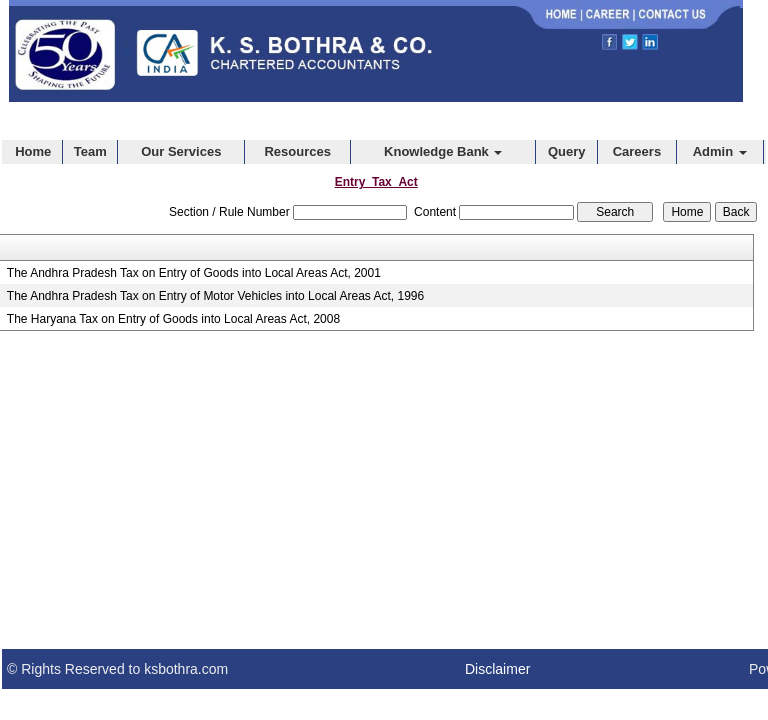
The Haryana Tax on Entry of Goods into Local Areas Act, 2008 (173, 319)
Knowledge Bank (443, 151)
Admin (720, 151)
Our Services (181, 151)
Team (90, 151)
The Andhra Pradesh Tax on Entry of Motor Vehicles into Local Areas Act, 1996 (215, 296)
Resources (297, 151)
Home (33, 151)
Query (567, 151)
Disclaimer (497, 669)
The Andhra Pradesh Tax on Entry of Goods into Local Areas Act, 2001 (194, 273)
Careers (637, 151)
